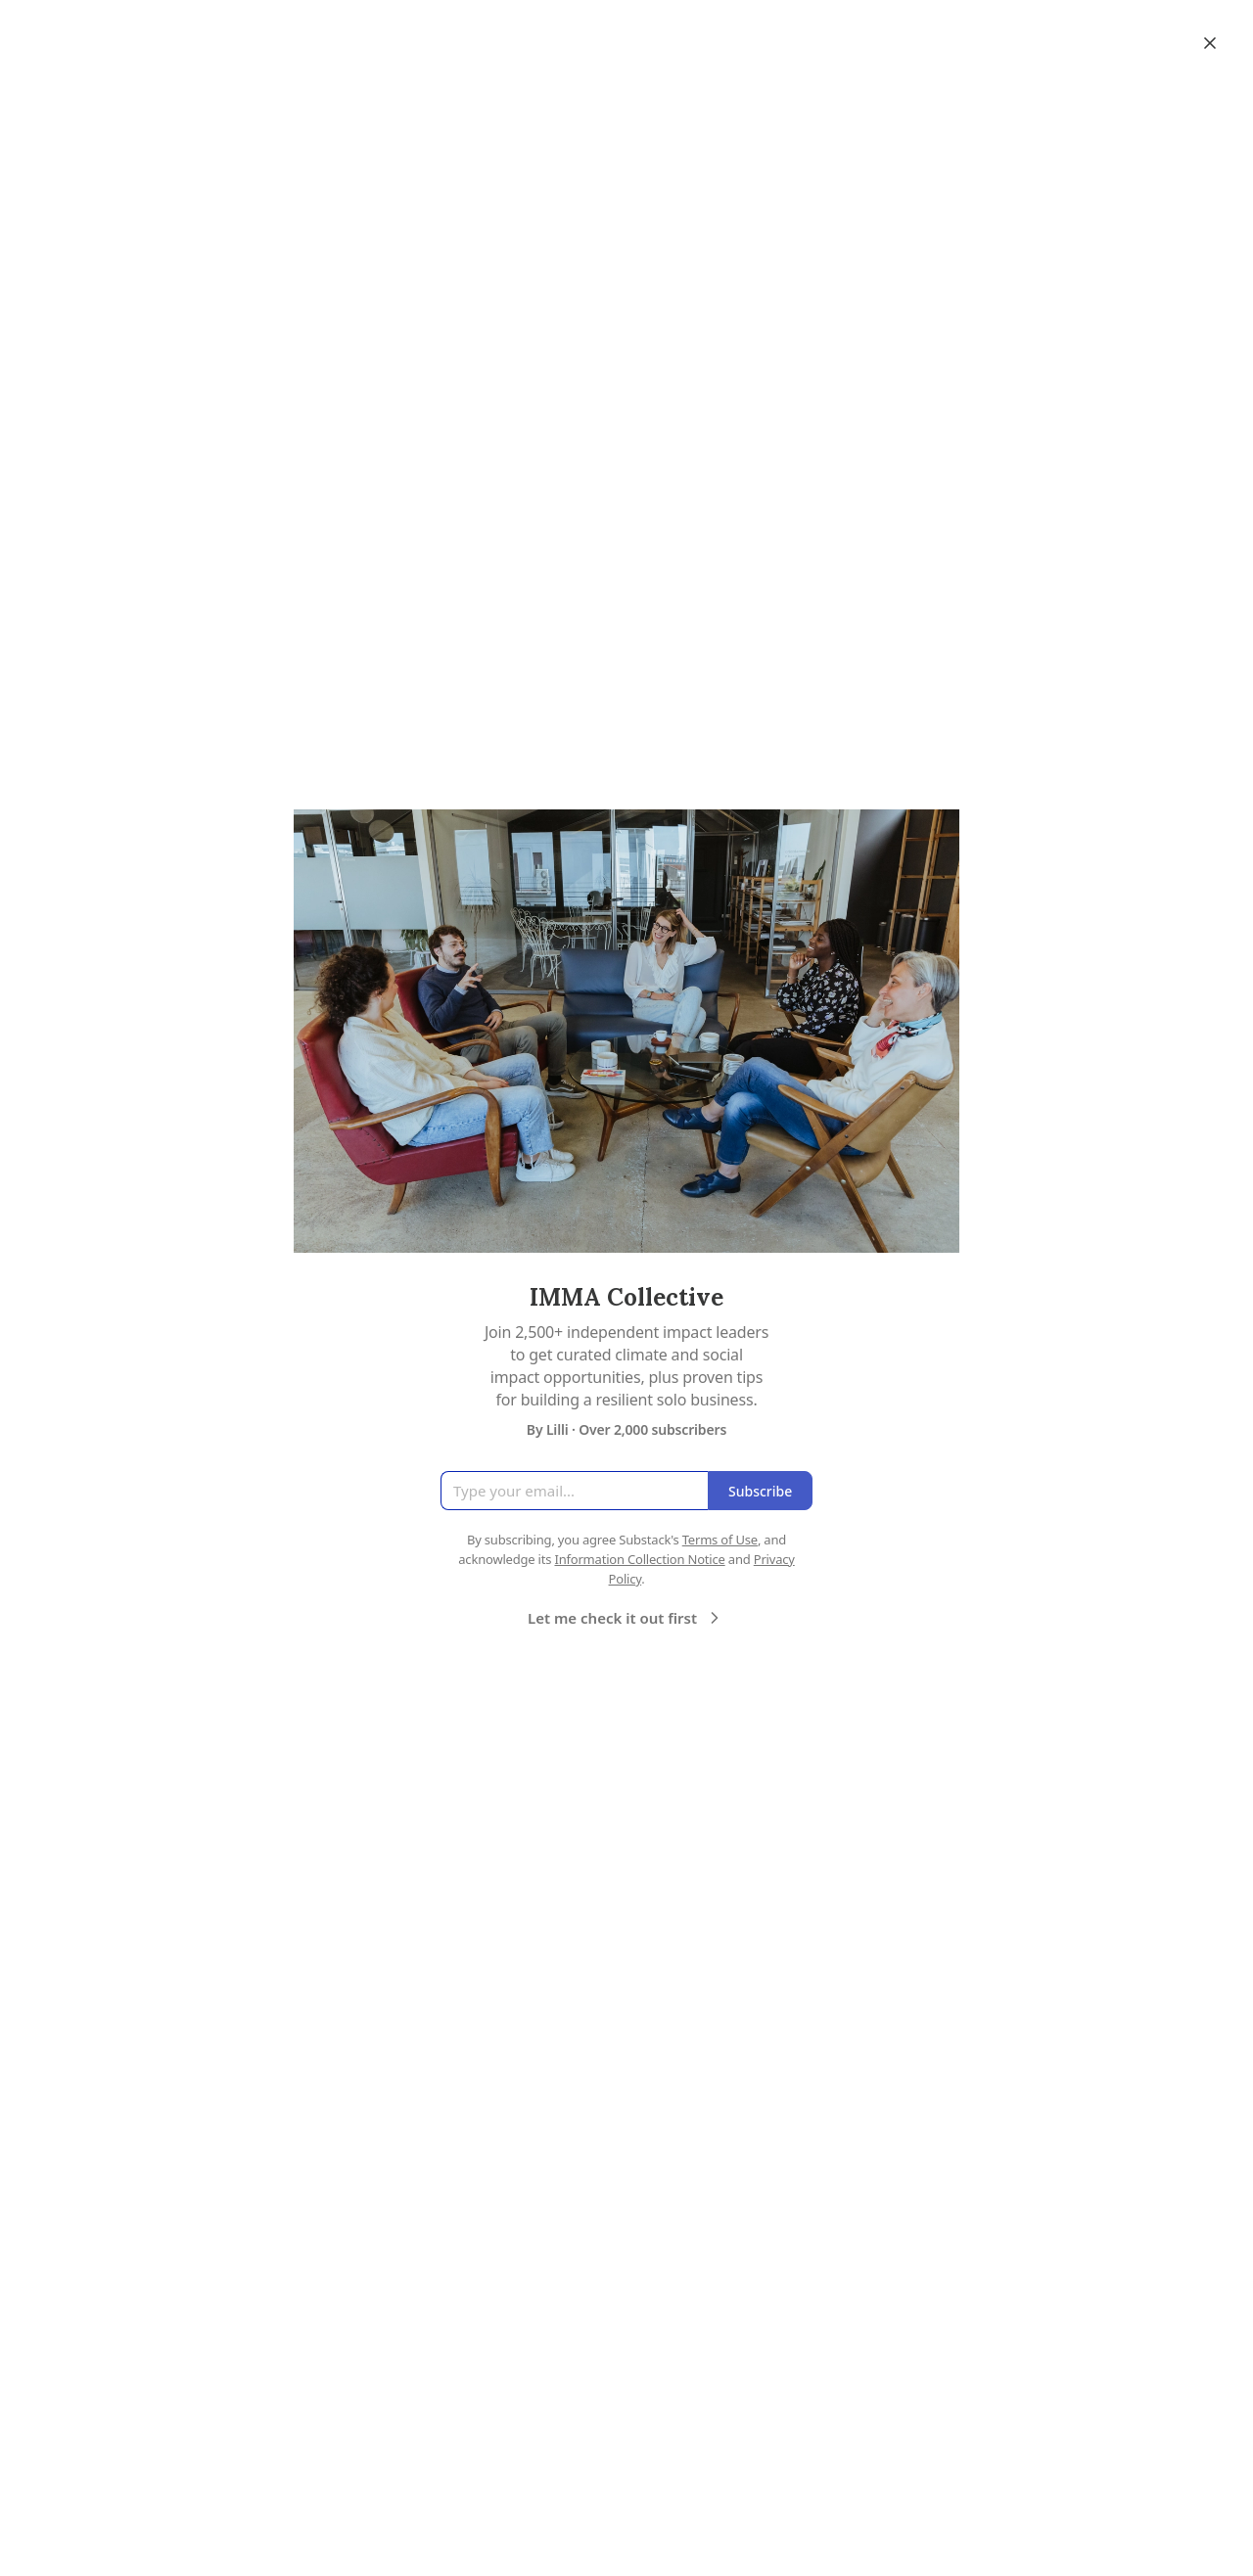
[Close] (1210, 43)
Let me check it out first (626, 1618)
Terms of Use (720, 1539)
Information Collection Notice (639, 1559)
